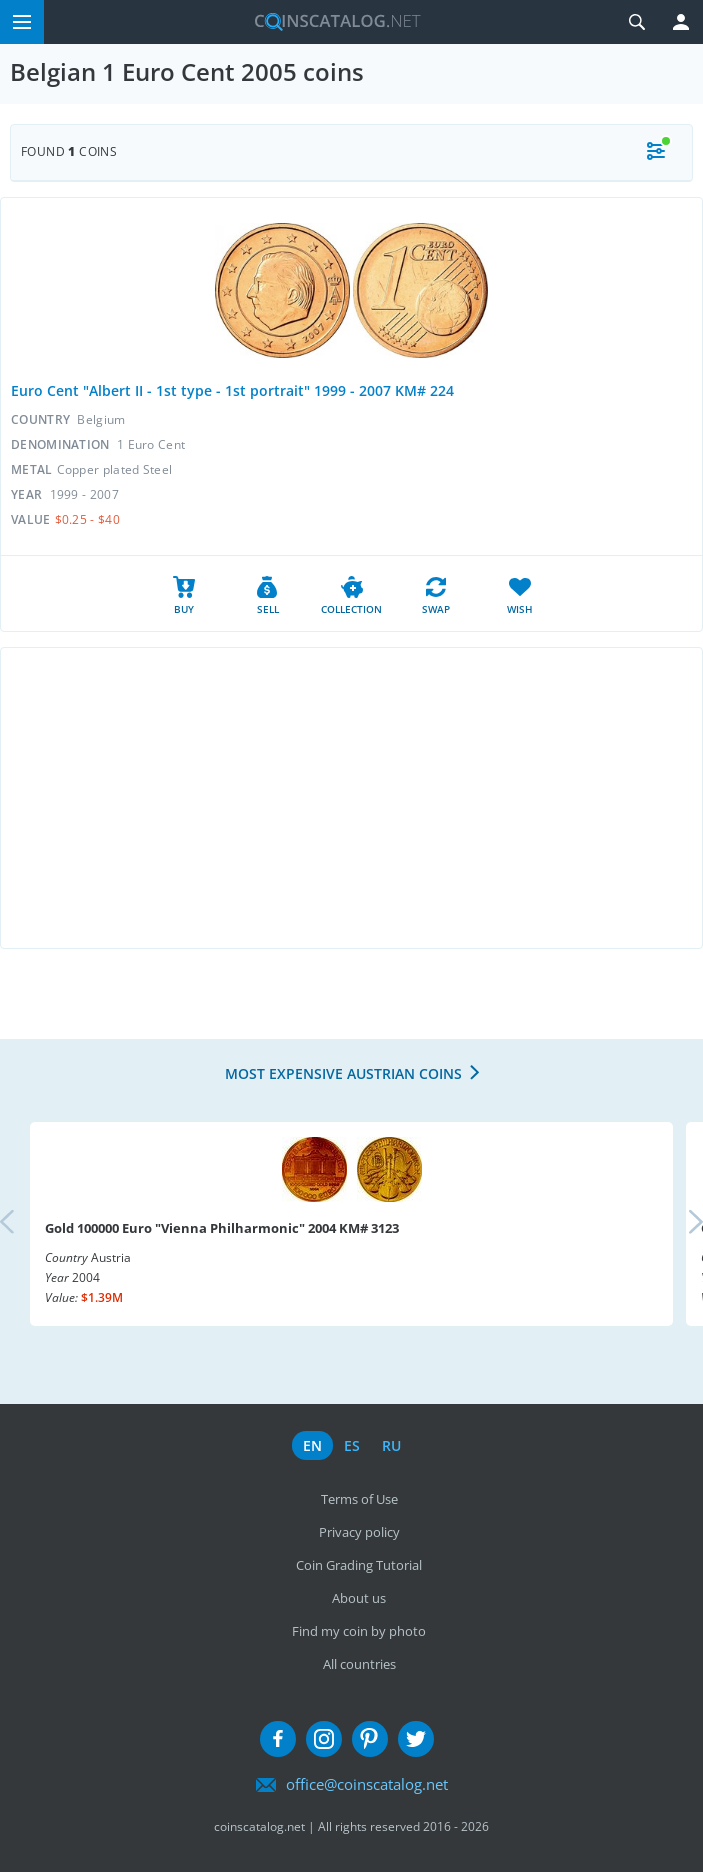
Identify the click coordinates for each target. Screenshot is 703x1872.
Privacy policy (359, 1532)
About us (359, 1598)
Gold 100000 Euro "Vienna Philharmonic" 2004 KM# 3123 (222, 1228)
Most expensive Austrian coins (343, 1073)
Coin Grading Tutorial (359, 1565)
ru (391, 1445)
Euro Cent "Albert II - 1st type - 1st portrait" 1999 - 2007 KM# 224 (232, 390)
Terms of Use (359, 1499)
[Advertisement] (351, 798)
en (312, 1445)
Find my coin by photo (359, 1631)
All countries (359, 1664)
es (352, 1445)
